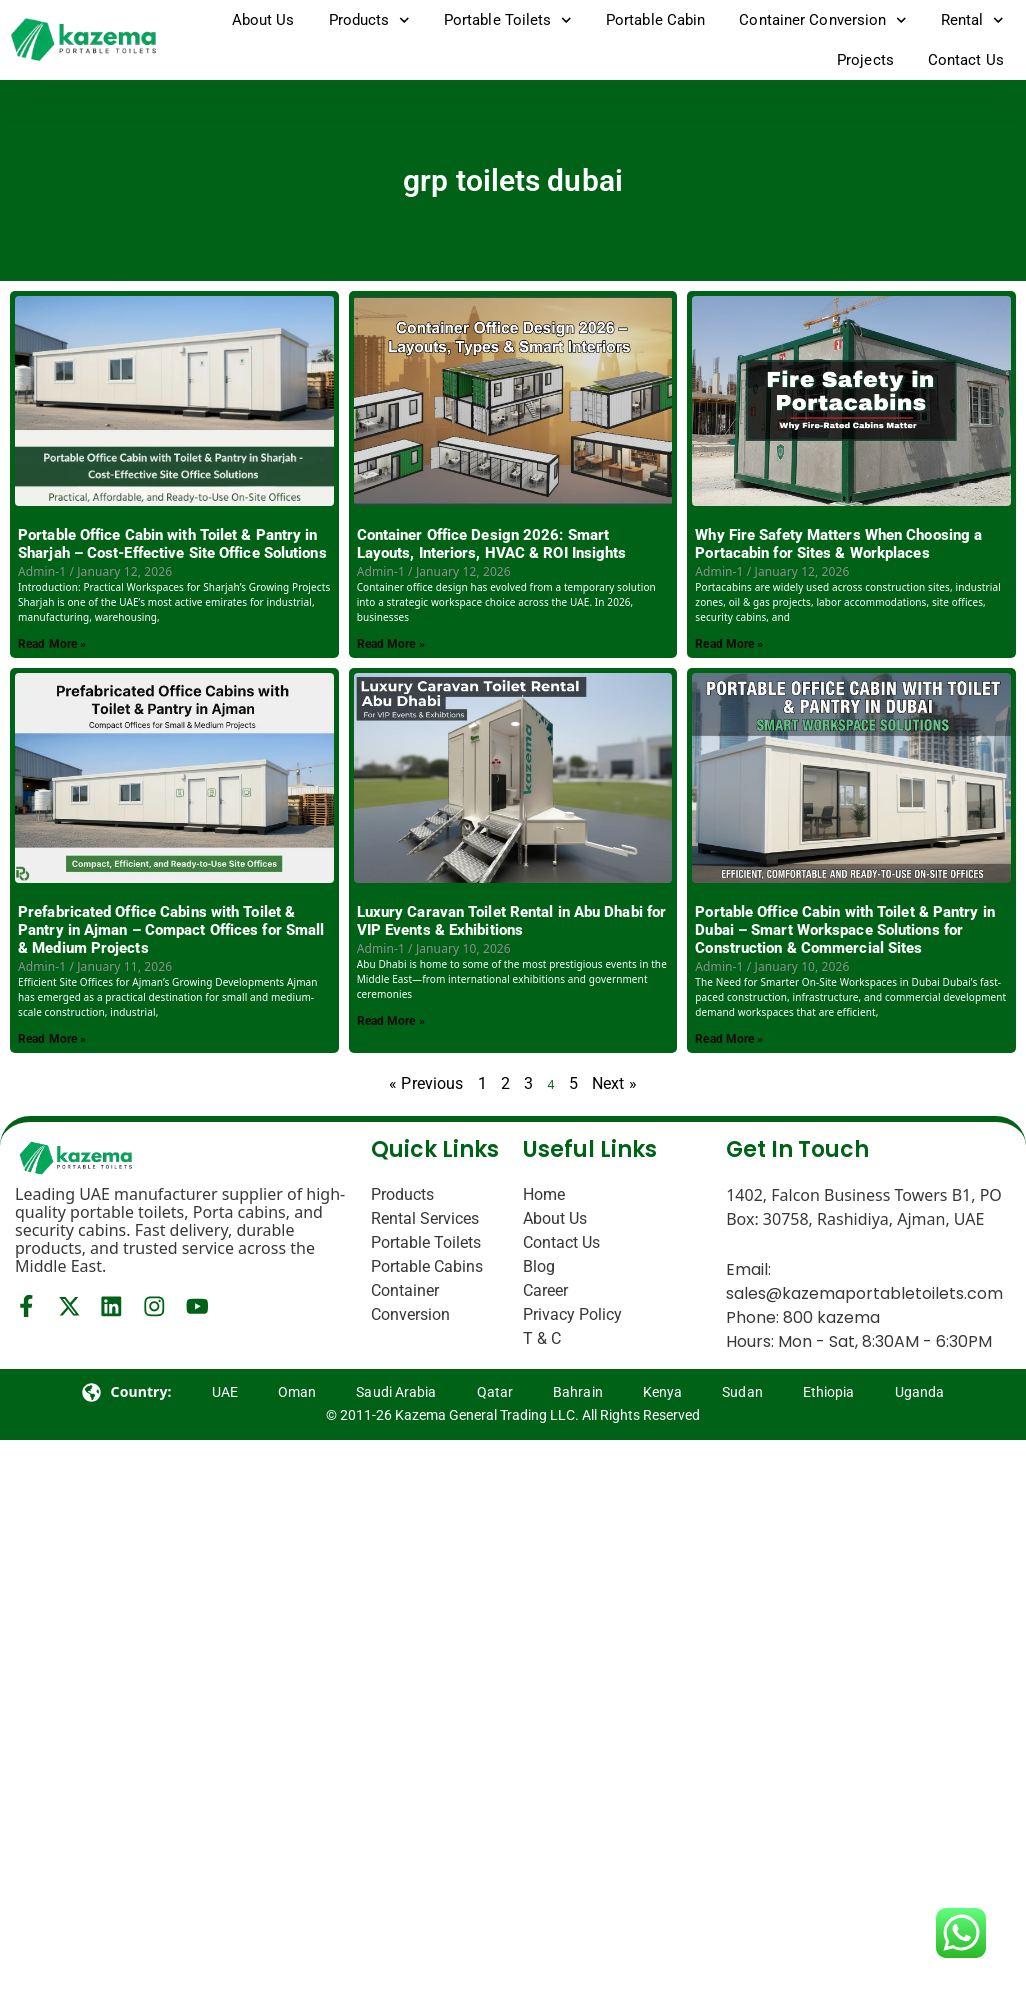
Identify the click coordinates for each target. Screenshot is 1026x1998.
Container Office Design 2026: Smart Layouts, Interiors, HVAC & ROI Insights (492, 544)
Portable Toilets (508, 20)
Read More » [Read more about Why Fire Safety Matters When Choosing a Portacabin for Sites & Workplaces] (729, 644)
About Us (263, 20)
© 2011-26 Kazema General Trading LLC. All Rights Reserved (513, 1415)
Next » (614, 1083)
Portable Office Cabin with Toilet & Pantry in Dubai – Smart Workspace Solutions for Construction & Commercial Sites (845, 930)
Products (369, 20)
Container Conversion (823, 20)
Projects (865, 60)
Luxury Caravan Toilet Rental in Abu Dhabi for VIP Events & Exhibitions (512, 921)
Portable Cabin (655, 20)
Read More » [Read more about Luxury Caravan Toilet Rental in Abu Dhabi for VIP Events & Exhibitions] (391, 1021)
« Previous (426, 1083)
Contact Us (966, 60)
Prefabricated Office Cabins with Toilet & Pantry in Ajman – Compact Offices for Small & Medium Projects (171, 930)
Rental (972, 20)
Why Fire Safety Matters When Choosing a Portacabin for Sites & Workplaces (838, 544)
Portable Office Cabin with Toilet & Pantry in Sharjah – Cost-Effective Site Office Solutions (172, 544)
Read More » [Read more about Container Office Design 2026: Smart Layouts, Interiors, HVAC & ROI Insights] (391, 644)
